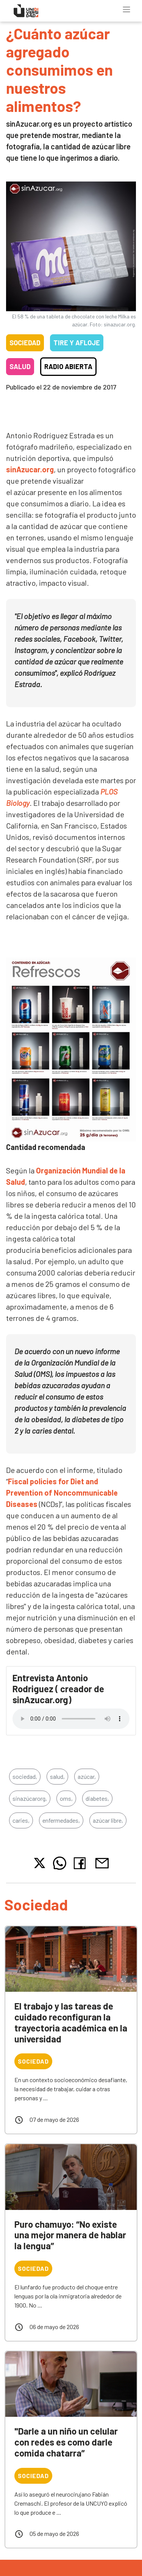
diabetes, (97, 1798)
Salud (20, 366)
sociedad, (24, 1776)
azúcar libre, (108, 1820)
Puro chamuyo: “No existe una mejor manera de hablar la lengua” (70, 2235)
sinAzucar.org (30, 469)
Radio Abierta (68, 366)
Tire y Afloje (76, 342)
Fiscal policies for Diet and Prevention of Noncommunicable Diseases (62, 1492)
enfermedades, (61, 1820)
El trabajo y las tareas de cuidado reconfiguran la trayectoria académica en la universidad (70, 2022)
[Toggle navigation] (126, 9)
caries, (21, 1820)
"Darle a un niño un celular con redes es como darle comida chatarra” (66, 2441)
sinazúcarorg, (29, 1798)
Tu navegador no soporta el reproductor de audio (71, 1719)
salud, (57, 1776)
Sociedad (25, 342)
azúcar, (87, 1776)
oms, (66, 1798)
